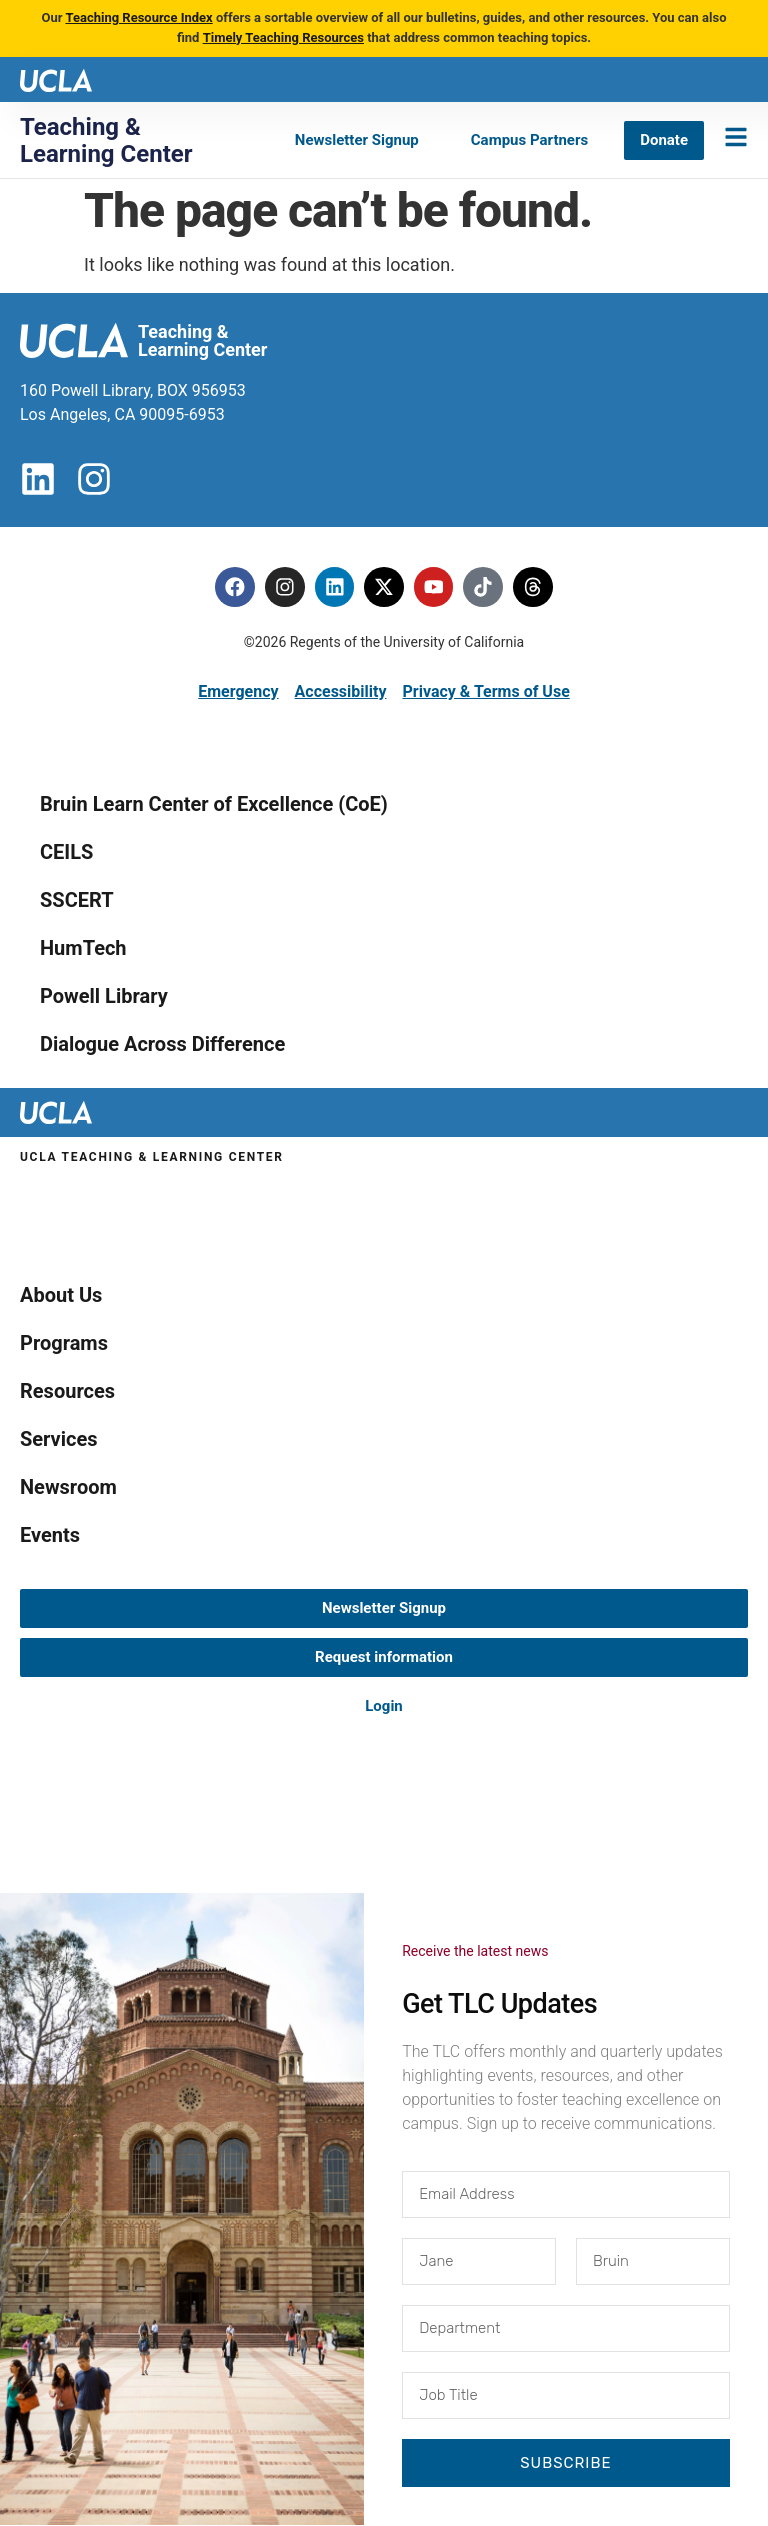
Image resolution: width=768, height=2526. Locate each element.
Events (50, 1535)
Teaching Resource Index (138, 17)
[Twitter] (384, 587)
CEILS (66, 852)
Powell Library (104, 996)
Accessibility (341, 691)
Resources (67, 1391)
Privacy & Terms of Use (485, 691)
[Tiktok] (484, 587)
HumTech (83, 948)
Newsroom (68, 1487)
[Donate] (664, 140)
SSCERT (77, 900)
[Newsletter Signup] (357, 140)
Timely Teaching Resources (283, 37)
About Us (61, 1295)
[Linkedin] (334, 587)
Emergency (238, 691)
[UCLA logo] (56, 78)
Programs (64, 1343)
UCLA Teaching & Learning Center (152, 1157)
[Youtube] (434, 587)
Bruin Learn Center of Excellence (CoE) (214, 804)
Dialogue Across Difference (162, 1044)
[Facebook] (234, 587)
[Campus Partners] (529, 140)
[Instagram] (284, 587)
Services (59, 1439)
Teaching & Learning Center (106, 140)
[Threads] (534, 587)
